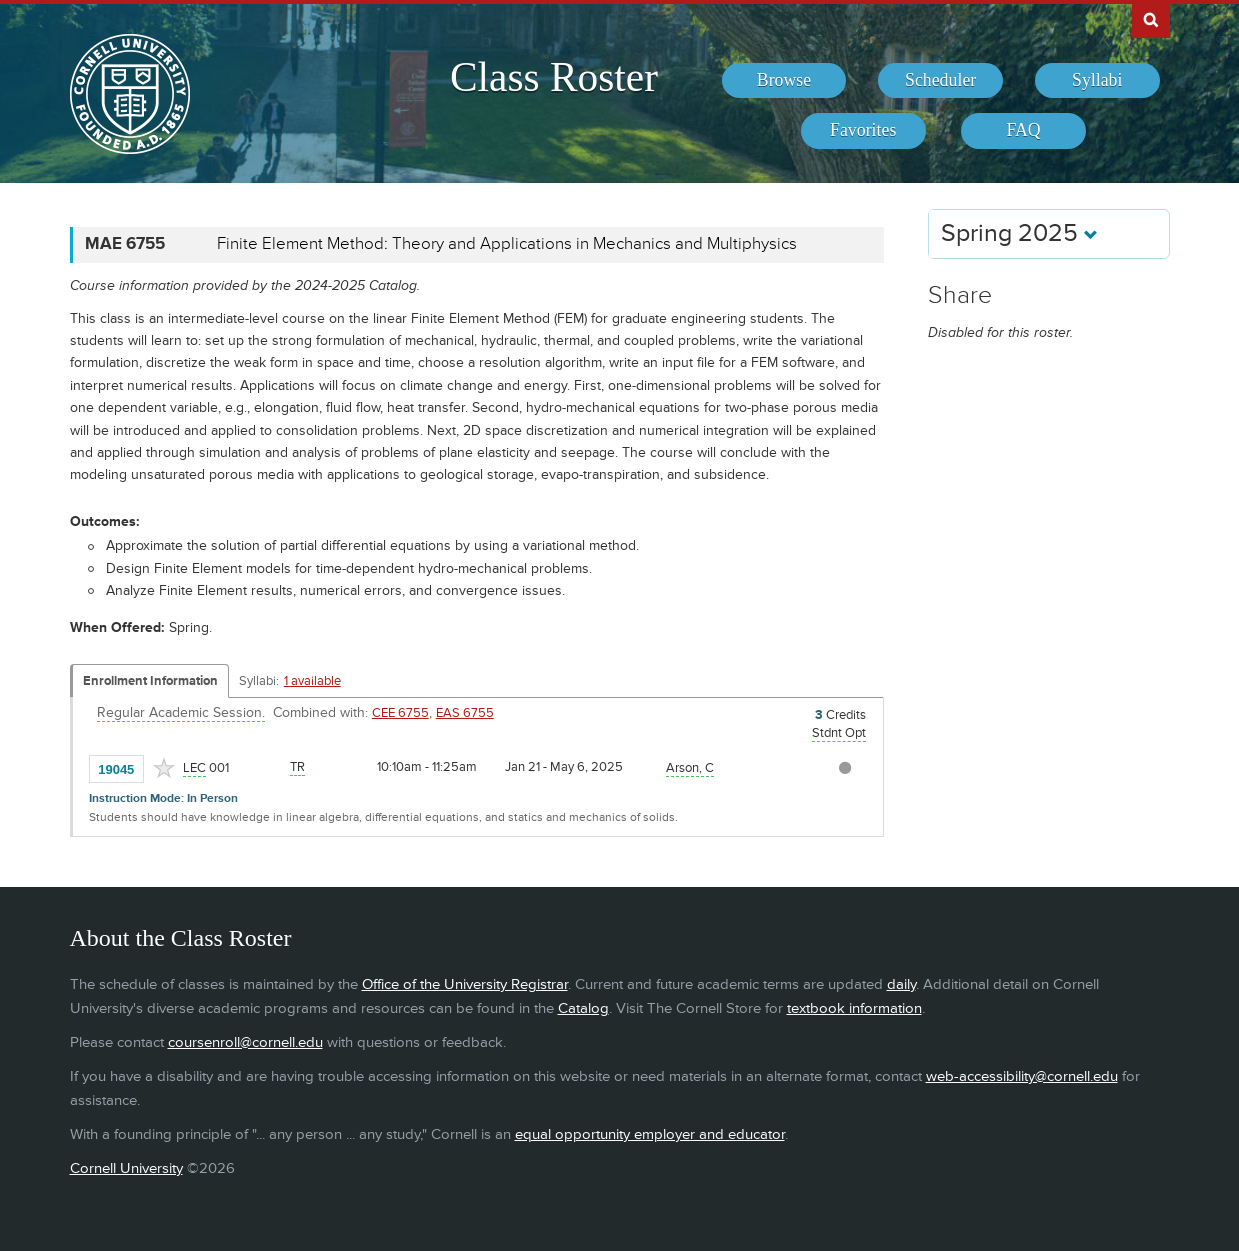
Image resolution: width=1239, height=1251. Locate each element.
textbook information (854, 1008)
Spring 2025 (1019, 233)
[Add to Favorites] (164, 768)
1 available (312, 681)
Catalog (583, 1008)
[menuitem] (784, 81)
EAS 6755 (465, 713)
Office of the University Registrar (465, 984)
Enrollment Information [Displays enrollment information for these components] (150, 681)
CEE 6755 (400, 713)
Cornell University (126, 1168)
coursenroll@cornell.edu (245, 1042)
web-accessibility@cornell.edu (1022, 1076)
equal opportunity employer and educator (650, 1134)
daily (901, 984)
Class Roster (554, 77)
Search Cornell (1151, 19)
